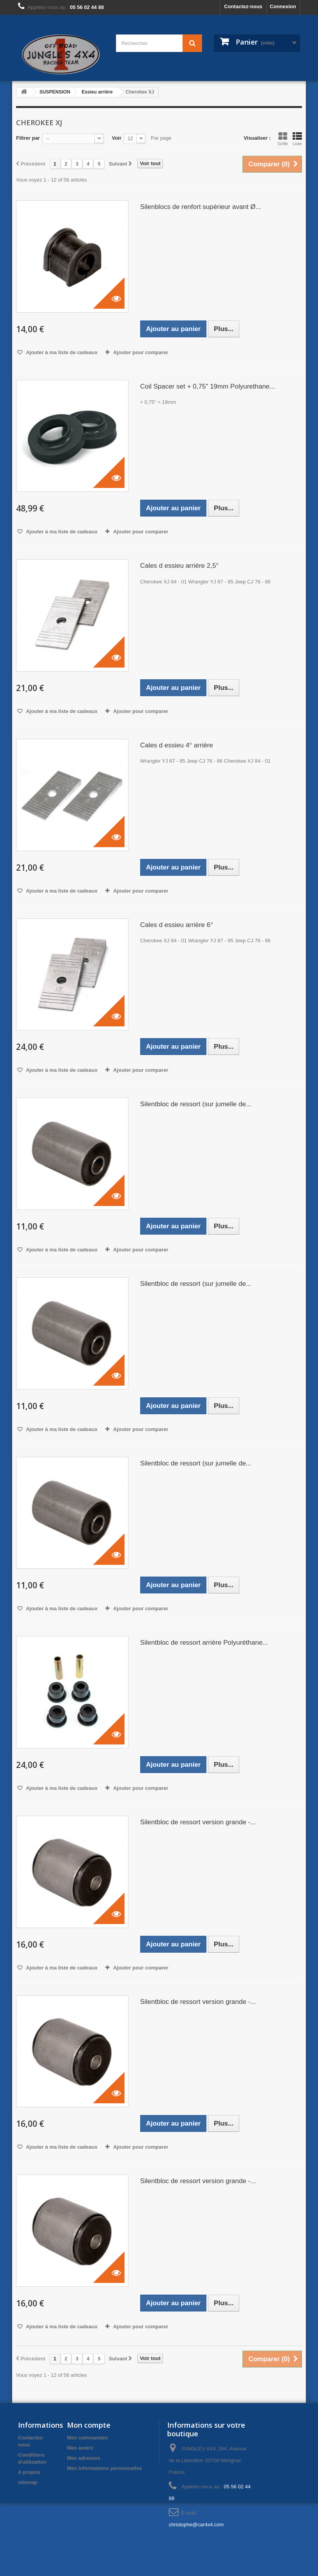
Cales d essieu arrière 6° (176, 925)
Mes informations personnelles (104, 2468)
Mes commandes (87, 2438)
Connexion (283, 6)
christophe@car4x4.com (196, 2524)
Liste (297, 139)
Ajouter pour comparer (140, 352)
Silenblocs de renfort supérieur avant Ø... (200, 207)
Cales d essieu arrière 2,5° (179, 565)
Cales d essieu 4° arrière (176, 745)
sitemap (27, 2482)
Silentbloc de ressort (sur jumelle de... (195, 1104)
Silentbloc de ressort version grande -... (198, 1822)
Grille (283, 139)
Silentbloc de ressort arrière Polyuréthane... (204, 1642)
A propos (29, 2472)
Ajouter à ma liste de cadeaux (61, 352)
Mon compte (88, 2425)
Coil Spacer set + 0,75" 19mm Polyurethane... (207, 386)
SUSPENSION (55, 92)
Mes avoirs (80, 2448)
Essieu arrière (96, 92)
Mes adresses (83, 2458)
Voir (116, 138)
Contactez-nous (243, 6)
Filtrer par (28, 138)
